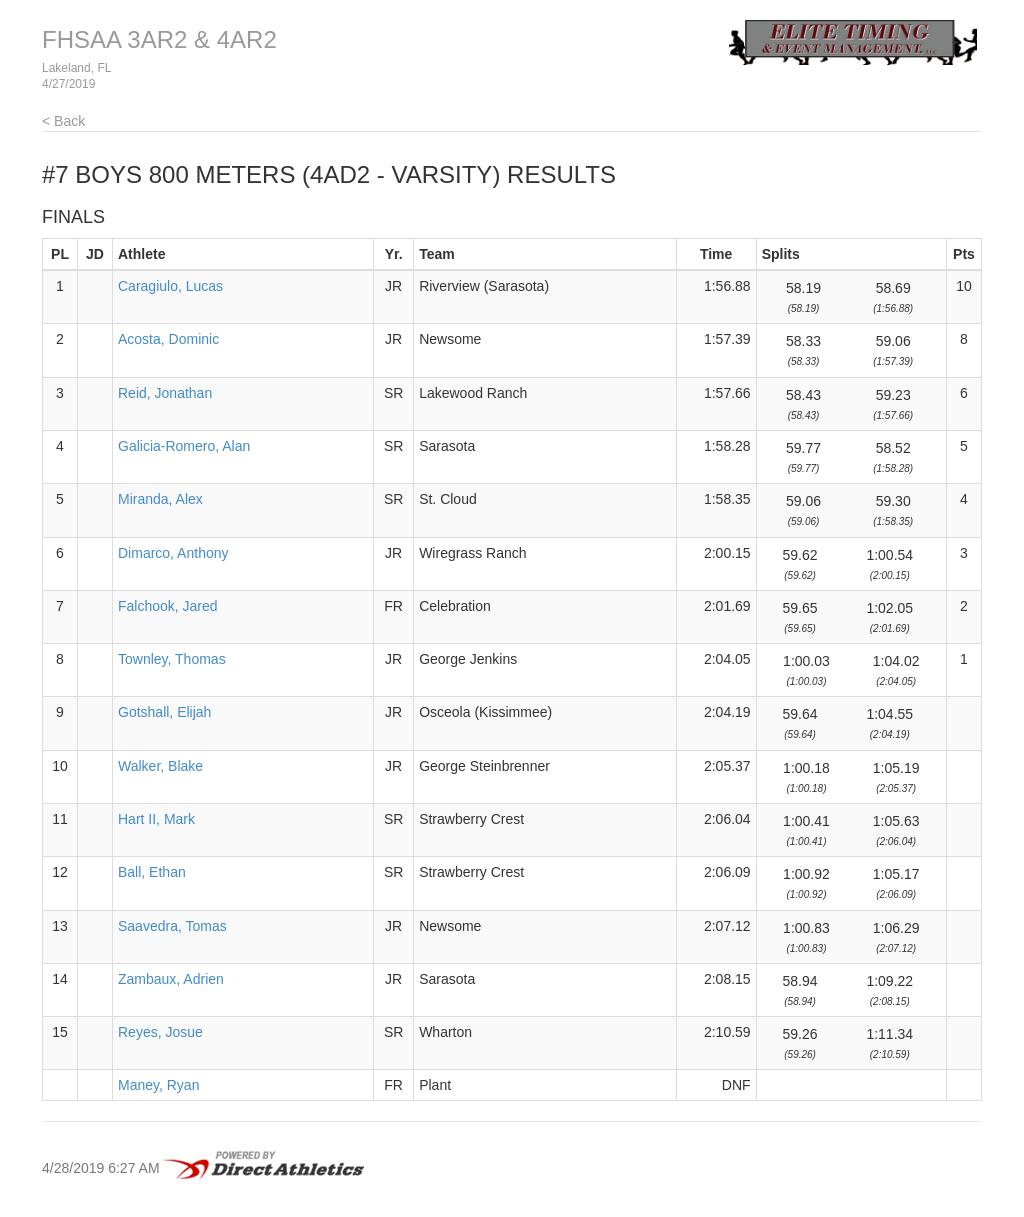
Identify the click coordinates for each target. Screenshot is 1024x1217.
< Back (63, 121)
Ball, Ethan (152, 872)
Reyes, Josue (160, 1032)
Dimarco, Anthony (173, 553)
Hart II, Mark (156, 819)
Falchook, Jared (168, 606)
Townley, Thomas (172, 659)
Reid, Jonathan (165, 393)
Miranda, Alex (160, 499)
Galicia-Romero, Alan (184, 446)
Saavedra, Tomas (172, 926)
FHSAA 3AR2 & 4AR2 (159, 39)
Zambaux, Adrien (171, 979)
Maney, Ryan (158, 1085)
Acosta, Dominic (168, 339)
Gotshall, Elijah (164, 712)
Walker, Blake (160, 766)
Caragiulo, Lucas (170, 286)
